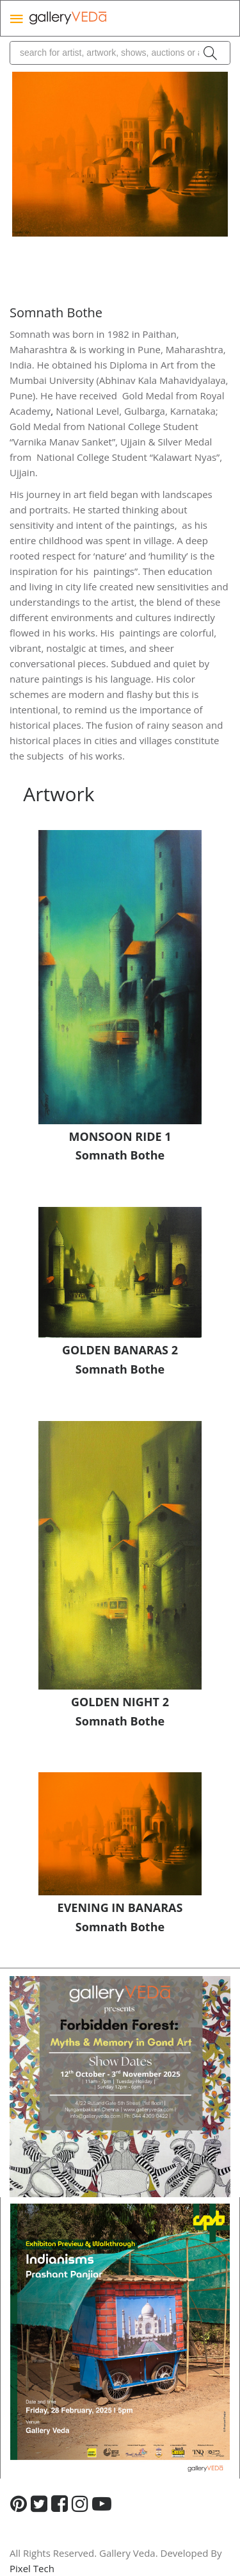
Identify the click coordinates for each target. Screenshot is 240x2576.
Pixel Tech (32, 2568)
